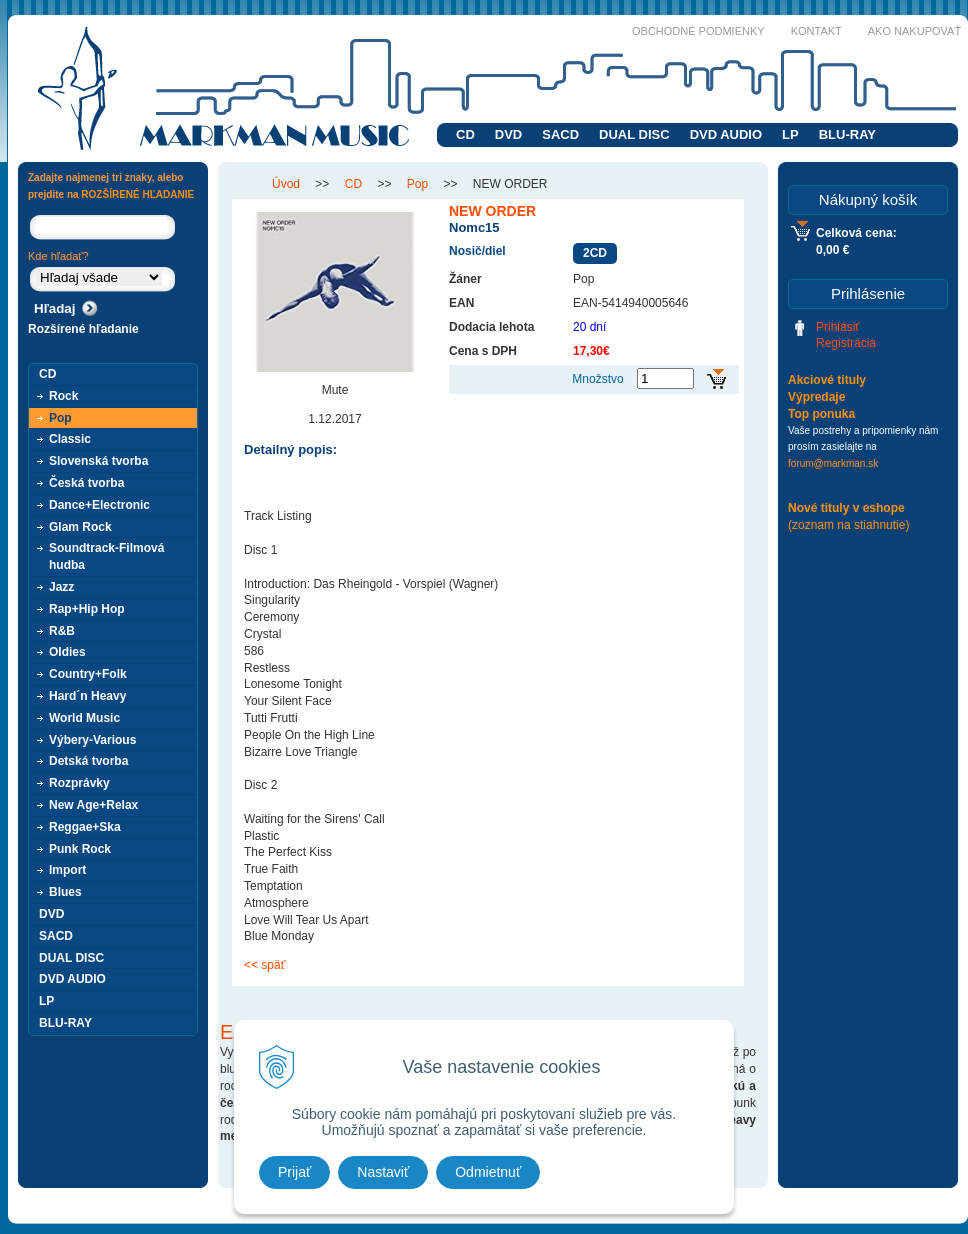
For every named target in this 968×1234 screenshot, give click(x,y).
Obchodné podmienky (698, 31)
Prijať (294, 1172)
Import (67, 870)
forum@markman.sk (833, 463)
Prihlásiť (838, 327)
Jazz (61, 587)
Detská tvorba (88, 761)
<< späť (264, 965)
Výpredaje (816, 397)
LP (790, 134)
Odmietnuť (488, 1172)
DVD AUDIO (726, 134)
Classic (70, 439)
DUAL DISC (634, 134)
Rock (63, 396)
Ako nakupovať (914, 31)
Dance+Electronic (99, 505)
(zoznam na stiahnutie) (848, 525)
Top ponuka (821, 414)
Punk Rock (80, 849)
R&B (62, 631)
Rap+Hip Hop (87, 609)
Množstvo (597, 379)
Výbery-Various (92, 740)
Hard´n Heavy (87, 696)
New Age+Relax (93, 805)
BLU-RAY (847, 134)
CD (465, 134)
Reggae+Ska (85, 827)
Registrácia (846, 343)
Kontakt (816, 31)
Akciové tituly (827, 380)
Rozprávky (79, 783)
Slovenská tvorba (98, 461)
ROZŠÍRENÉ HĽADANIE (137, 194)
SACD (560, 134)
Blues (65, 892)
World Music (84, 718)
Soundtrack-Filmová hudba (106, 556)
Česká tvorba (86, 483)
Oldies (67, 652)
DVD (508, 134)
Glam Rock (80, 527)
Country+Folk (88, 674)
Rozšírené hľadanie (83, 329)
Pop (60, 418)
